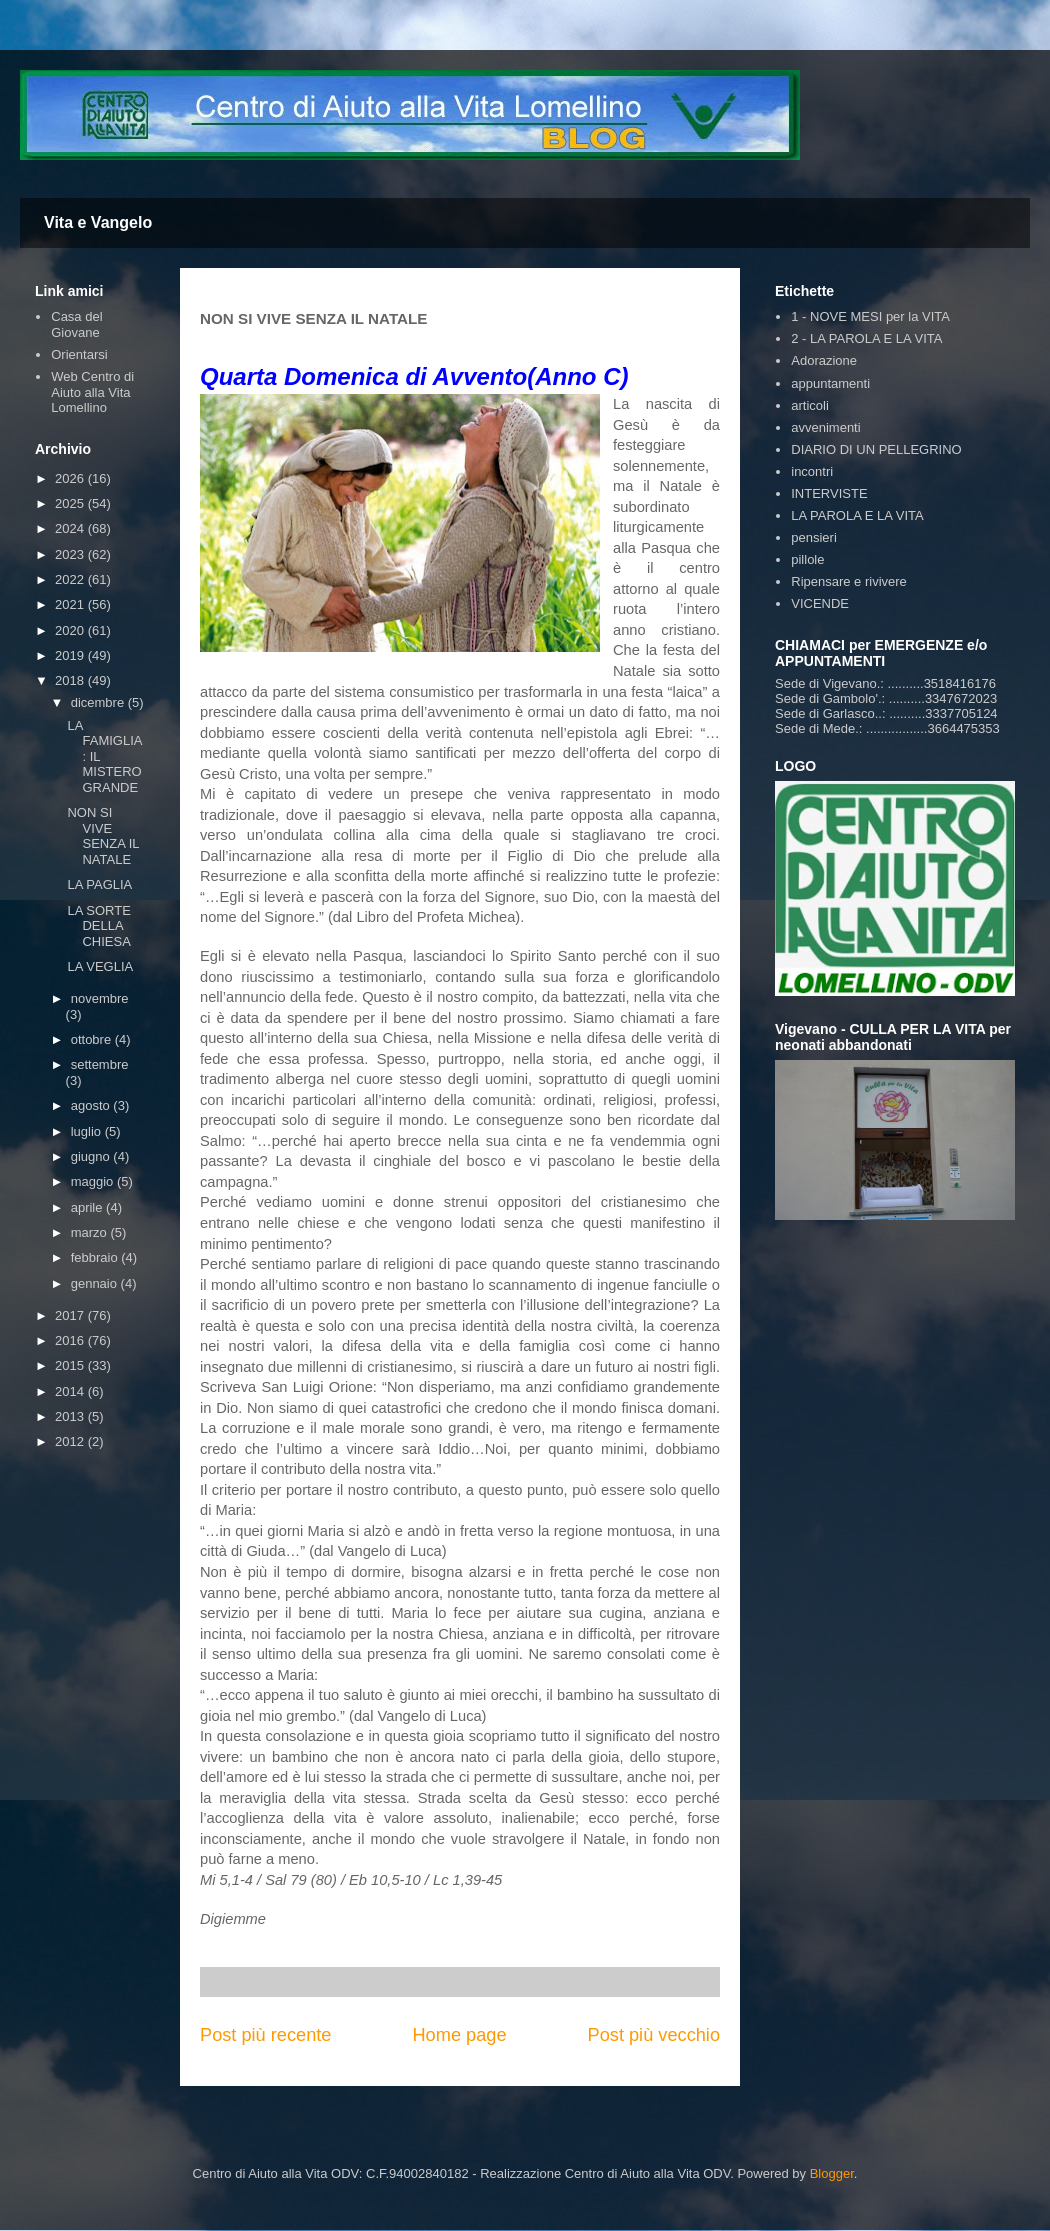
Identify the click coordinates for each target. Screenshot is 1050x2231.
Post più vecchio (654, 2035)
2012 (71, 1441)
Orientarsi (79, 354)
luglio (88, 1131)
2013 (71, 1416)
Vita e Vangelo (98, 222)
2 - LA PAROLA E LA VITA (866, 338)
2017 (71, 1315)
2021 (71, 604)
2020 (71, 630)
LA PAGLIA (99, 884)
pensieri (814, 537)
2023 (71, 554)
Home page (459, 2035)
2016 (71, 1340)
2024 (71, 528)
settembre (100, 1064)
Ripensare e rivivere (849, 581)
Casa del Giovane (76, 324)
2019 (71, 655)
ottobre (93, 1039)
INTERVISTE (829, 493)
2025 (71, 503)
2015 (71, 1365)
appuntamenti (830, 383)
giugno (92, 1156)
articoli (810, 405)
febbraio (96, 1257)
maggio (94, 1181)
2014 (71, 1391)
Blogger (832, 2173)
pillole (807, 559)
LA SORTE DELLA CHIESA (98, 926)
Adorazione (824, 360)
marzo (91, 1232)
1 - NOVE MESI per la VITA (870, 316)
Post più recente (265, 2035)
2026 (71, 478)
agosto (92, 1105)
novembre (100, 998)
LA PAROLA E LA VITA (857, 515)
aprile (88, 1207)
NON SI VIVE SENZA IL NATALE (103, 836)
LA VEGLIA (100, 966)
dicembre (99, 702)
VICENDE (820, 603)
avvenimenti (825, 427)
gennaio (96, 1283)
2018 (71, 680)
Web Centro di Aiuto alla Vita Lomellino (92, 392)
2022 (71, 579)
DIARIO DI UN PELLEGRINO (876, 449)
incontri (812, 471)
